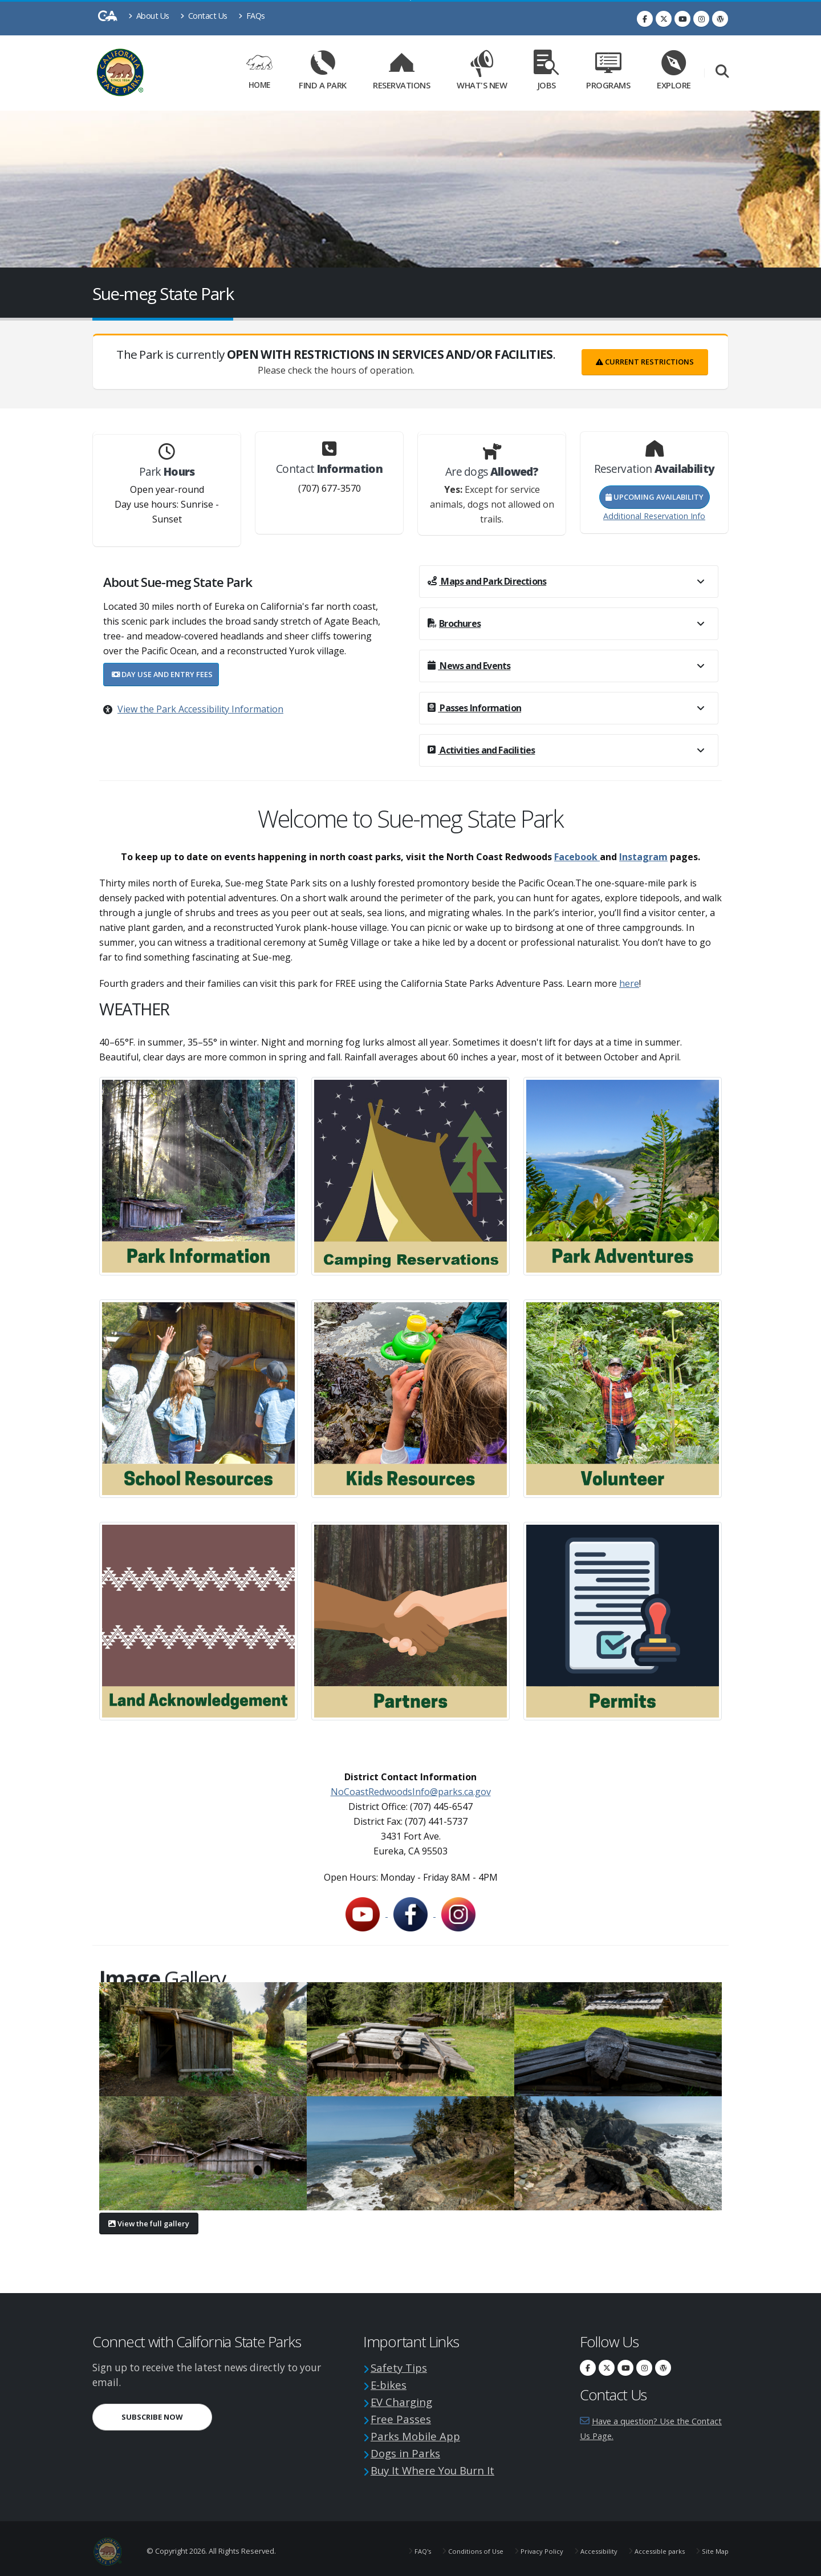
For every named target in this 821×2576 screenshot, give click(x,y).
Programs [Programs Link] (608, 73)
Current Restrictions (645, 362)
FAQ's (398, 2547)
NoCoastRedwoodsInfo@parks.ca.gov (411, 1791)
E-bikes (391, 2383)
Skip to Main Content (410, 0)
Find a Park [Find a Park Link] (323, 73)
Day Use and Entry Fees (162, 674)
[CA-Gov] (107, 19)
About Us (148, 15)
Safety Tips (403, 2367)
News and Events (469, 665)
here (629, 983)
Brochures (454, 623)
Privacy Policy (526, 2547)
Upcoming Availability (654, 497)
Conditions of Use (455, 2547)
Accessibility (585, 2547)
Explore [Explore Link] (674, 73)
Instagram (643, 856)
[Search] (722, 73)
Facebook (577, 856)
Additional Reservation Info (654, 516)
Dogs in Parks (410, 2449)
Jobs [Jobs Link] (547, 73)
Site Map (713, 2547)
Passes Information (474, 708)
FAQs (251, 15)
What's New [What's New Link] (482, 73)
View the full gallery (148, 2223)
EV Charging (406, 2400)
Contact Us (203, 15)
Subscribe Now (152, 2417)
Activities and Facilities (481, 750)
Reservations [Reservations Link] (401, 73)
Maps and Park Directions (487, 581)
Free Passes (404, 2416)
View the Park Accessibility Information (200, 709)
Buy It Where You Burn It (444, 2466)
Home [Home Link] (259, 72)
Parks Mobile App (421, 2433)
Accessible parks (652, 2547)
